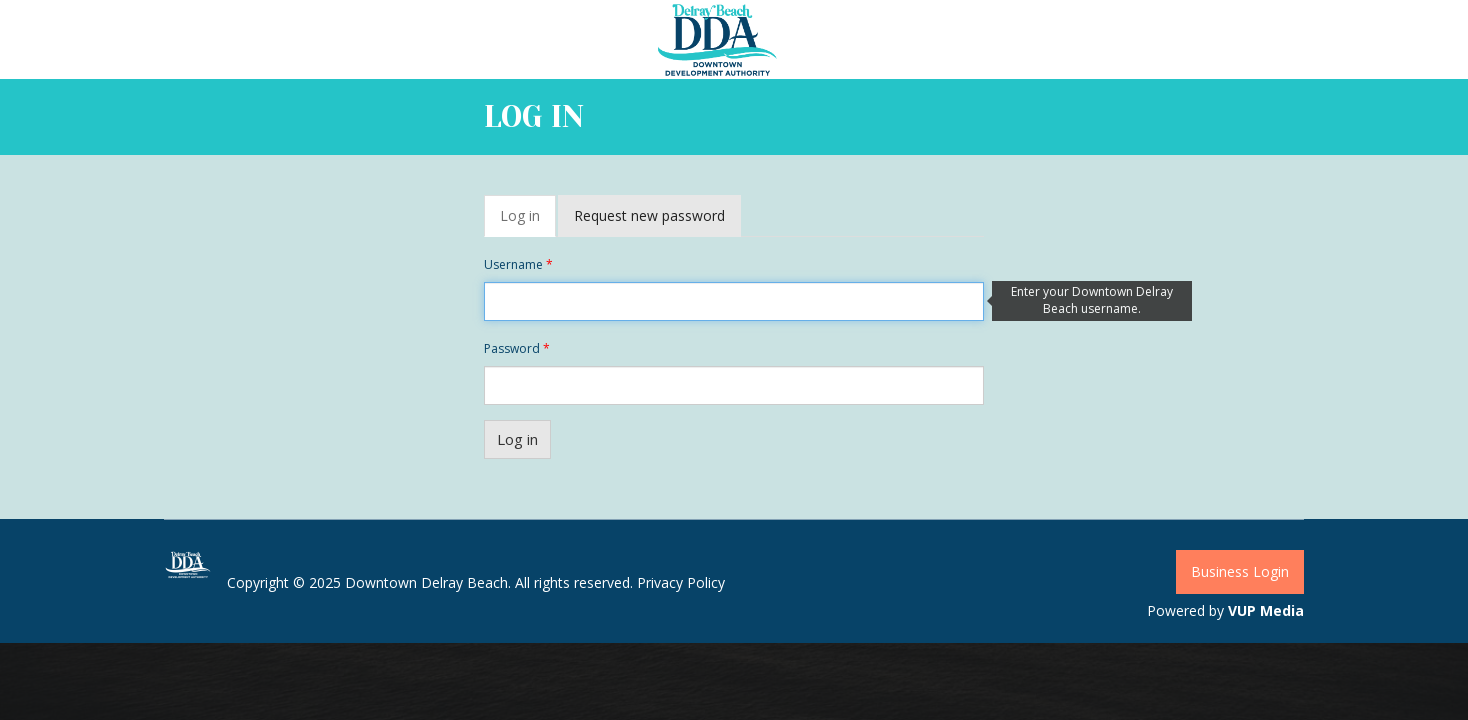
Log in (528, 221)
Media (1282, 610)
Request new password (649, 215)
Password (517, 348)
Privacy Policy (681, 582)
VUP (1242, 610)
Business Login (1240, 571)
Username (518, 264)
